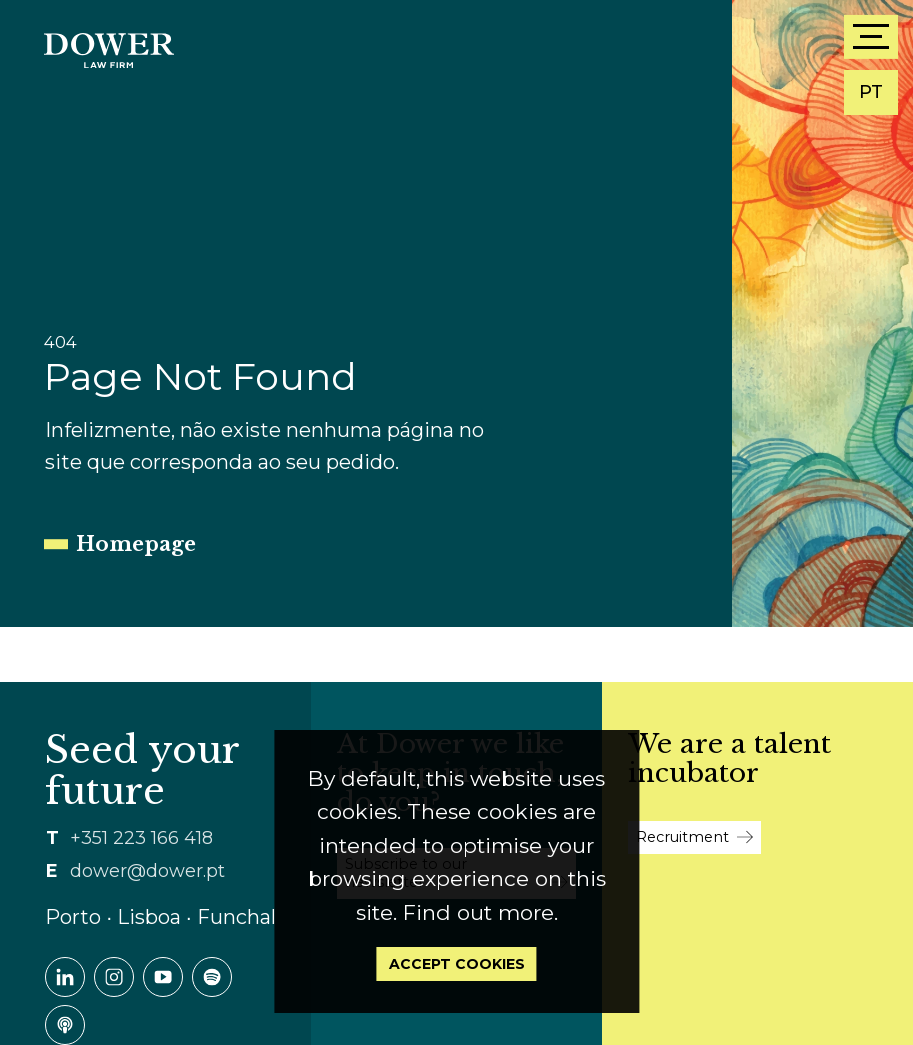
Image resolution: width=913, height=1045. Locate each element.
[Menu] (871, 37)
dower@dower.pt (147, 871)
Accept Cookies (457, 964)
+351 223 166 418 (141, 838)
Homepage (136, 544)
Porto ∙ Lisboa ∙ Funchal (160, 917)
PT (871, 92)
